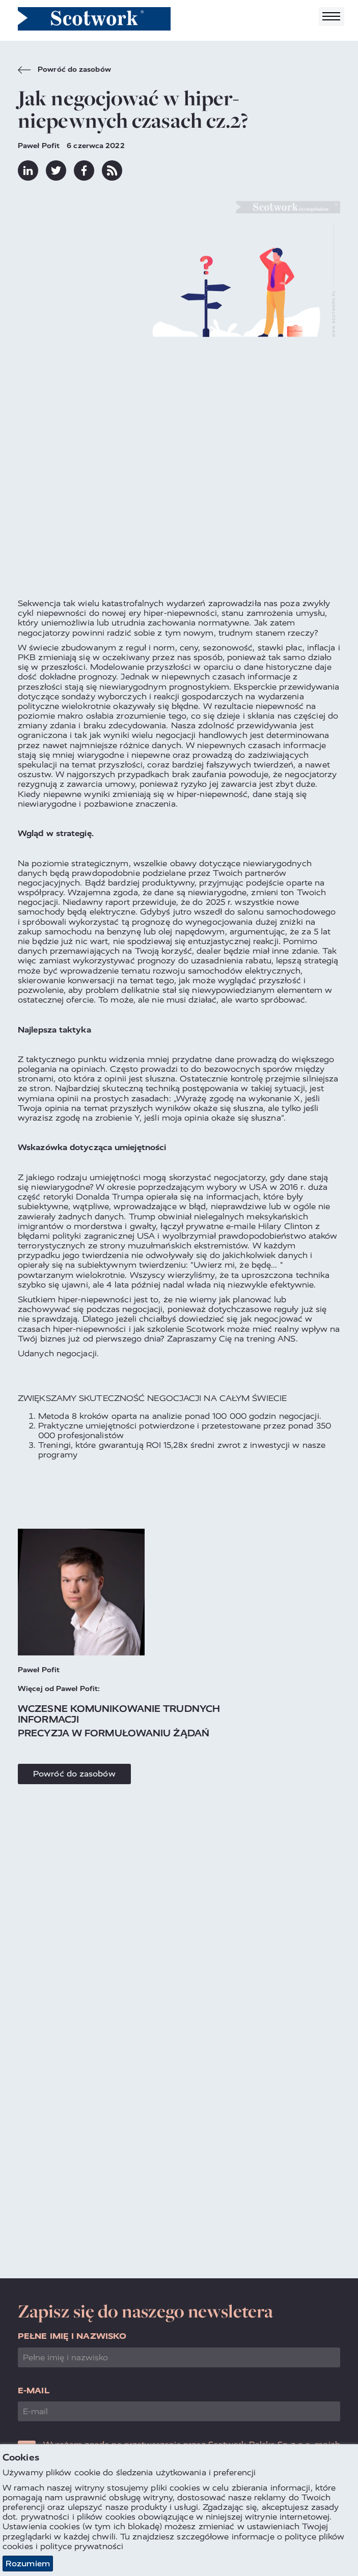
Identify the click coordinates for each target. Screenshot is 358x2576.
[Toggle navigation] (331, 16)
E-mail (33, 2390)
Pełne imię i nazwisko (72, 2336)
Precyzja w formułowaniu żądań (113, 1733)
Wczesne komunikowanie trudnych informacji (119, 1714)
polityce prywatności (81, 2546)
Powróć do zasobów (64, 70)
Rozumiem (28, 2563)
